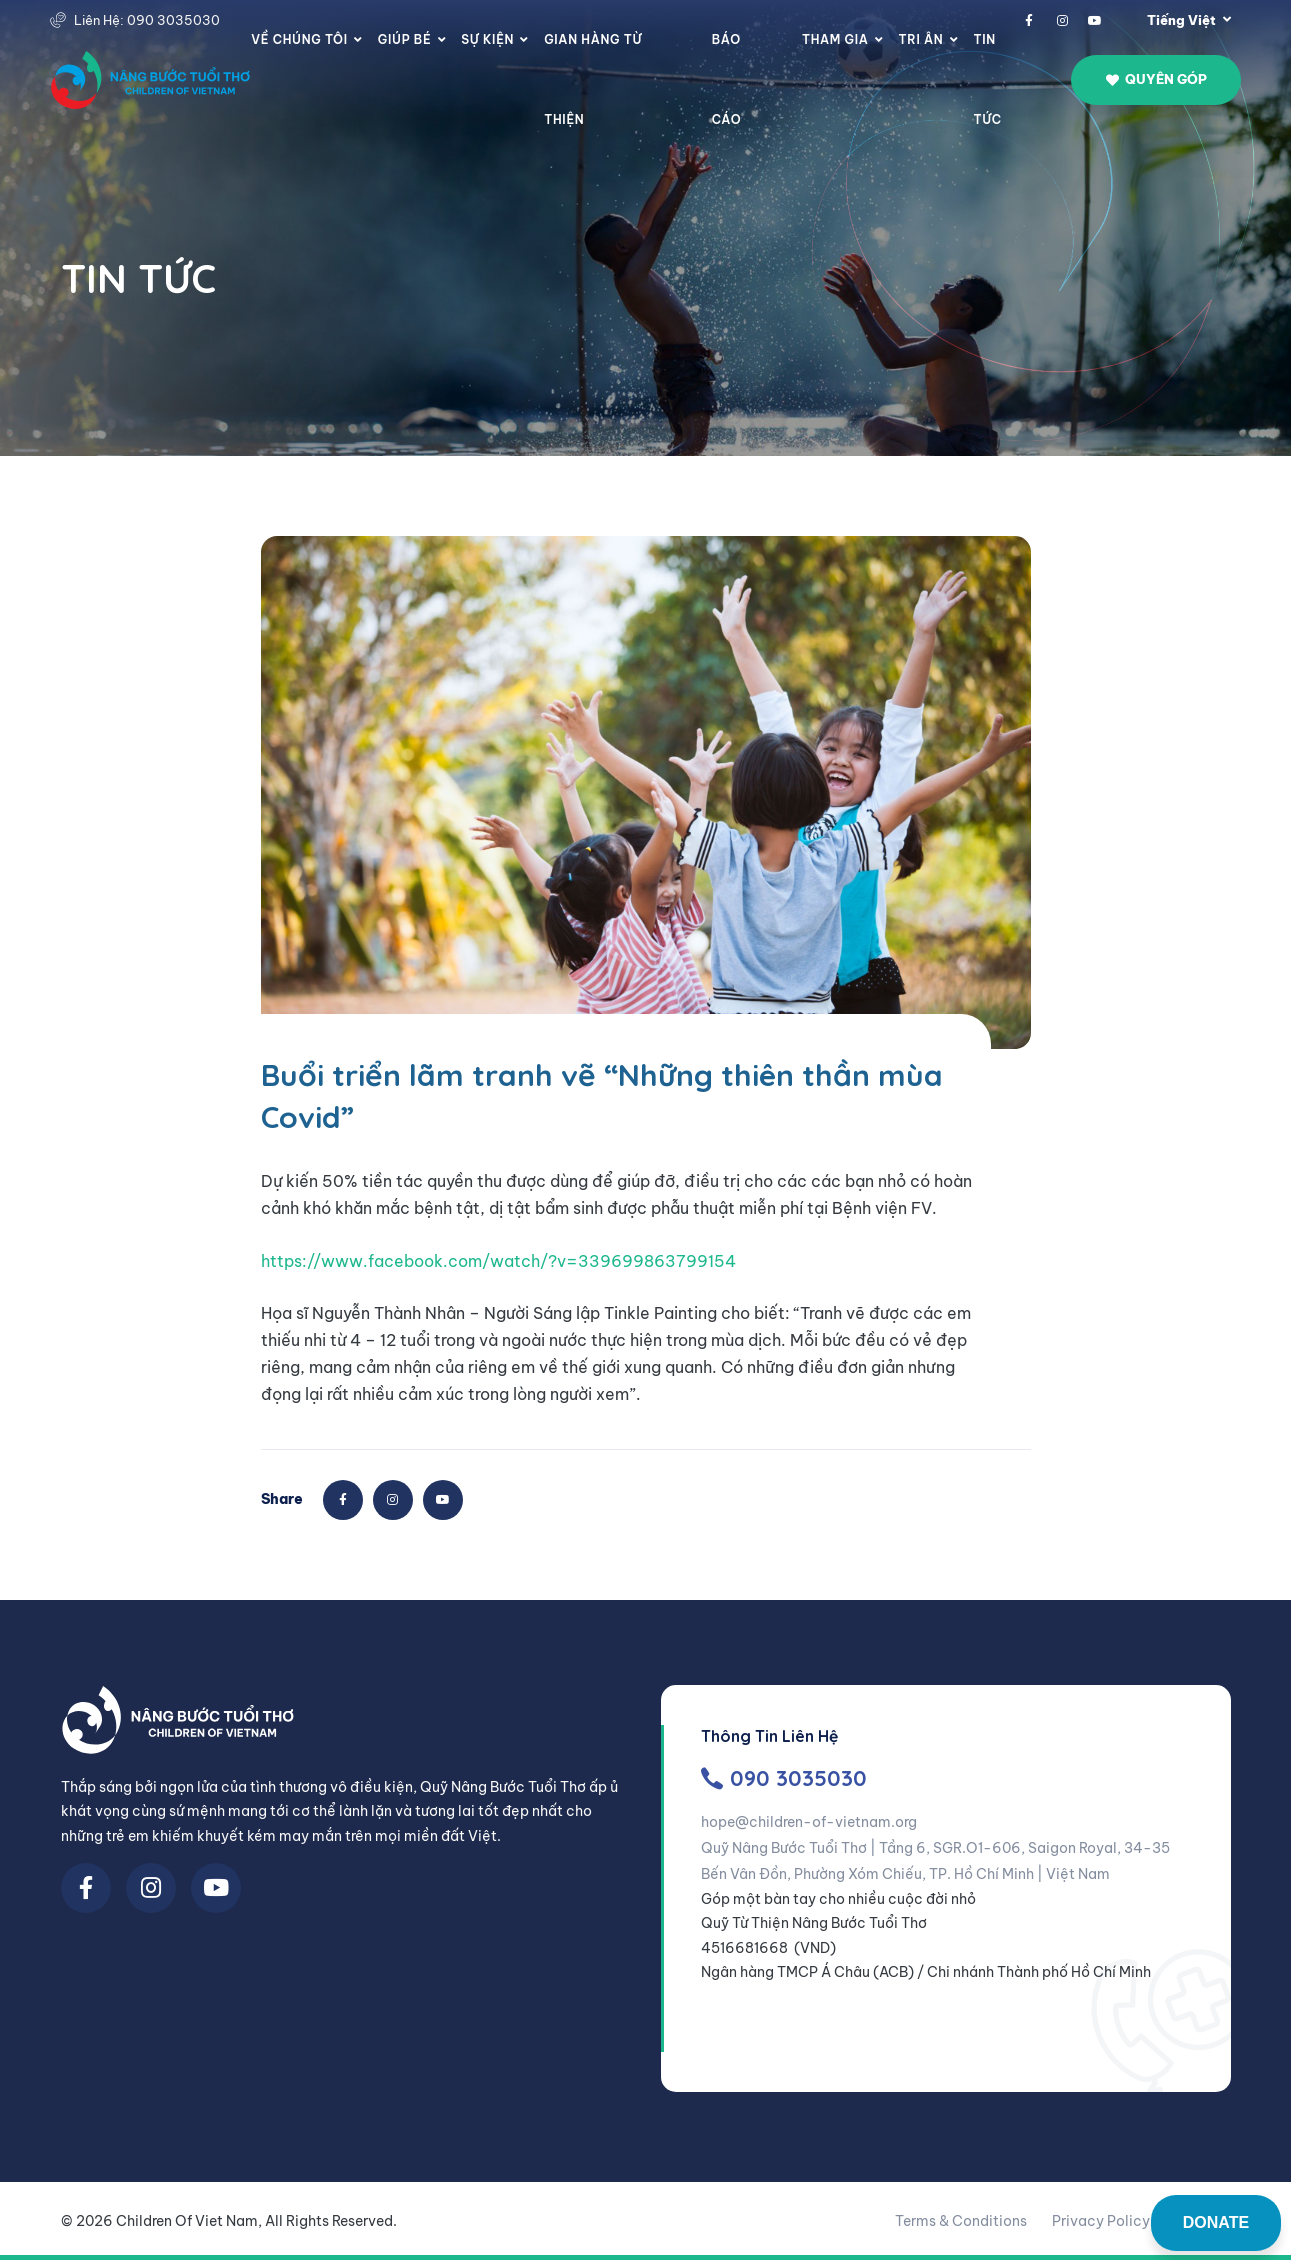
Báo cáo (727, 79)
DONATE (1216, 2222)
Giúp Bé (404, 39)
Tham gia (835, 39)
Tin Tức (987, 79)
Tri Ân (921, 39)
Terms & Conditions (961, 2221)
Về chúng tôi (299, 39)
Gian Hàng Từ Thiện (593, 79)
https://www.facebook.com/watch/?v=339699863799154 (498, 1261)
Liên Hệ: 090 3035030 (147, 20)
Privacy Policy (1101, 2221)
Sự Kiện (487, 39)
